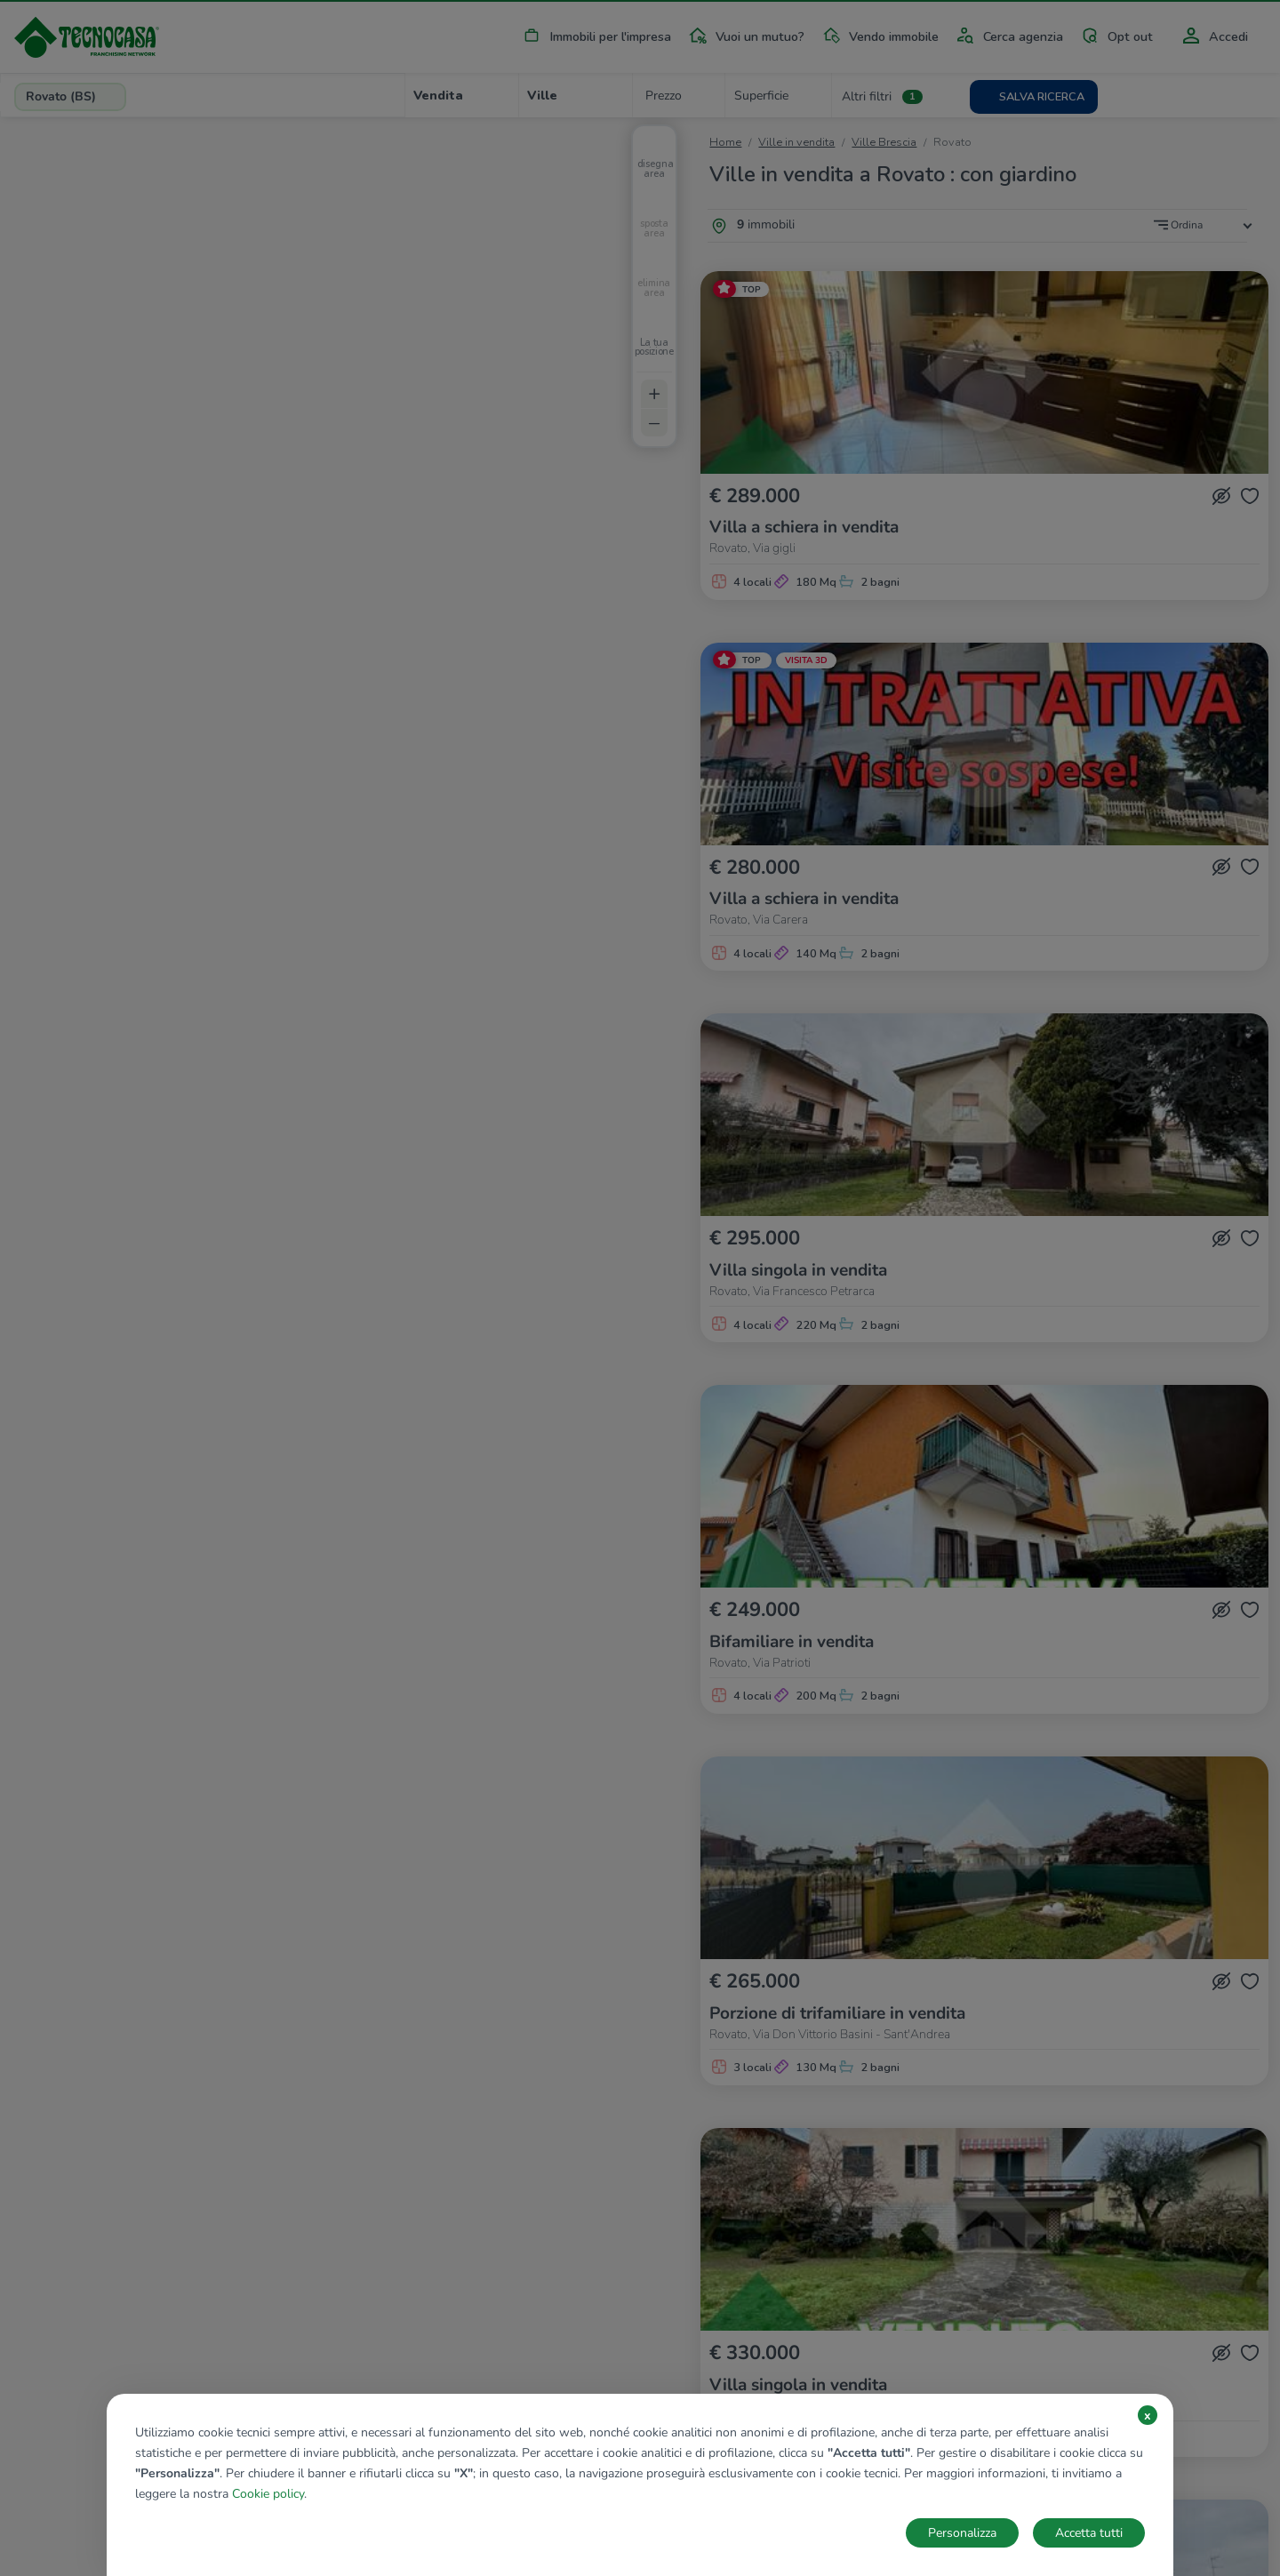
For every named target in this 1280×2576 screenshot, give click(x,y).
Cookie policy (268, 2493)
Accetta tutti (1089, 2532)
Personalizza (962, 2532)
